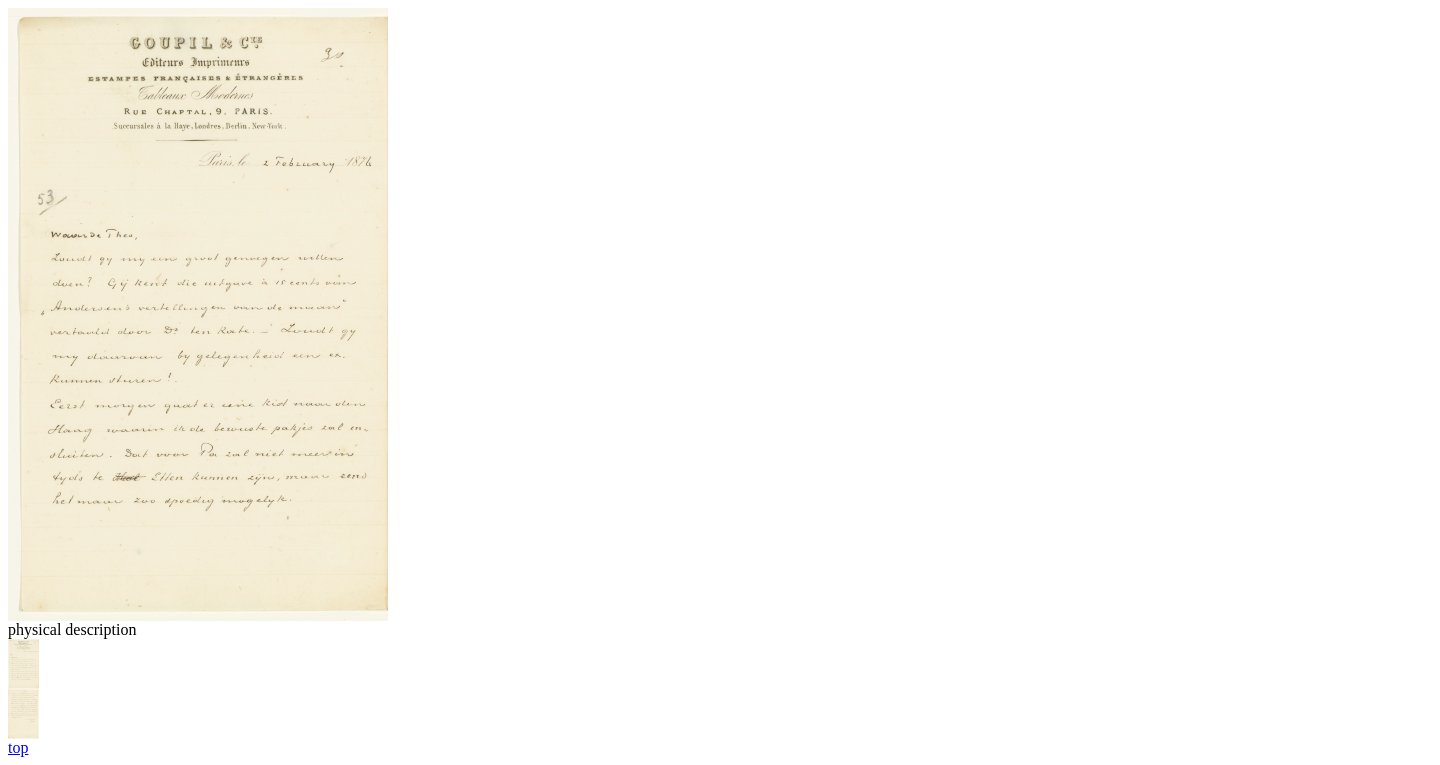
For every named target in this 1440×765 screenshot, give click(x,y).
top (18, 747)
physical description (72, 629)
